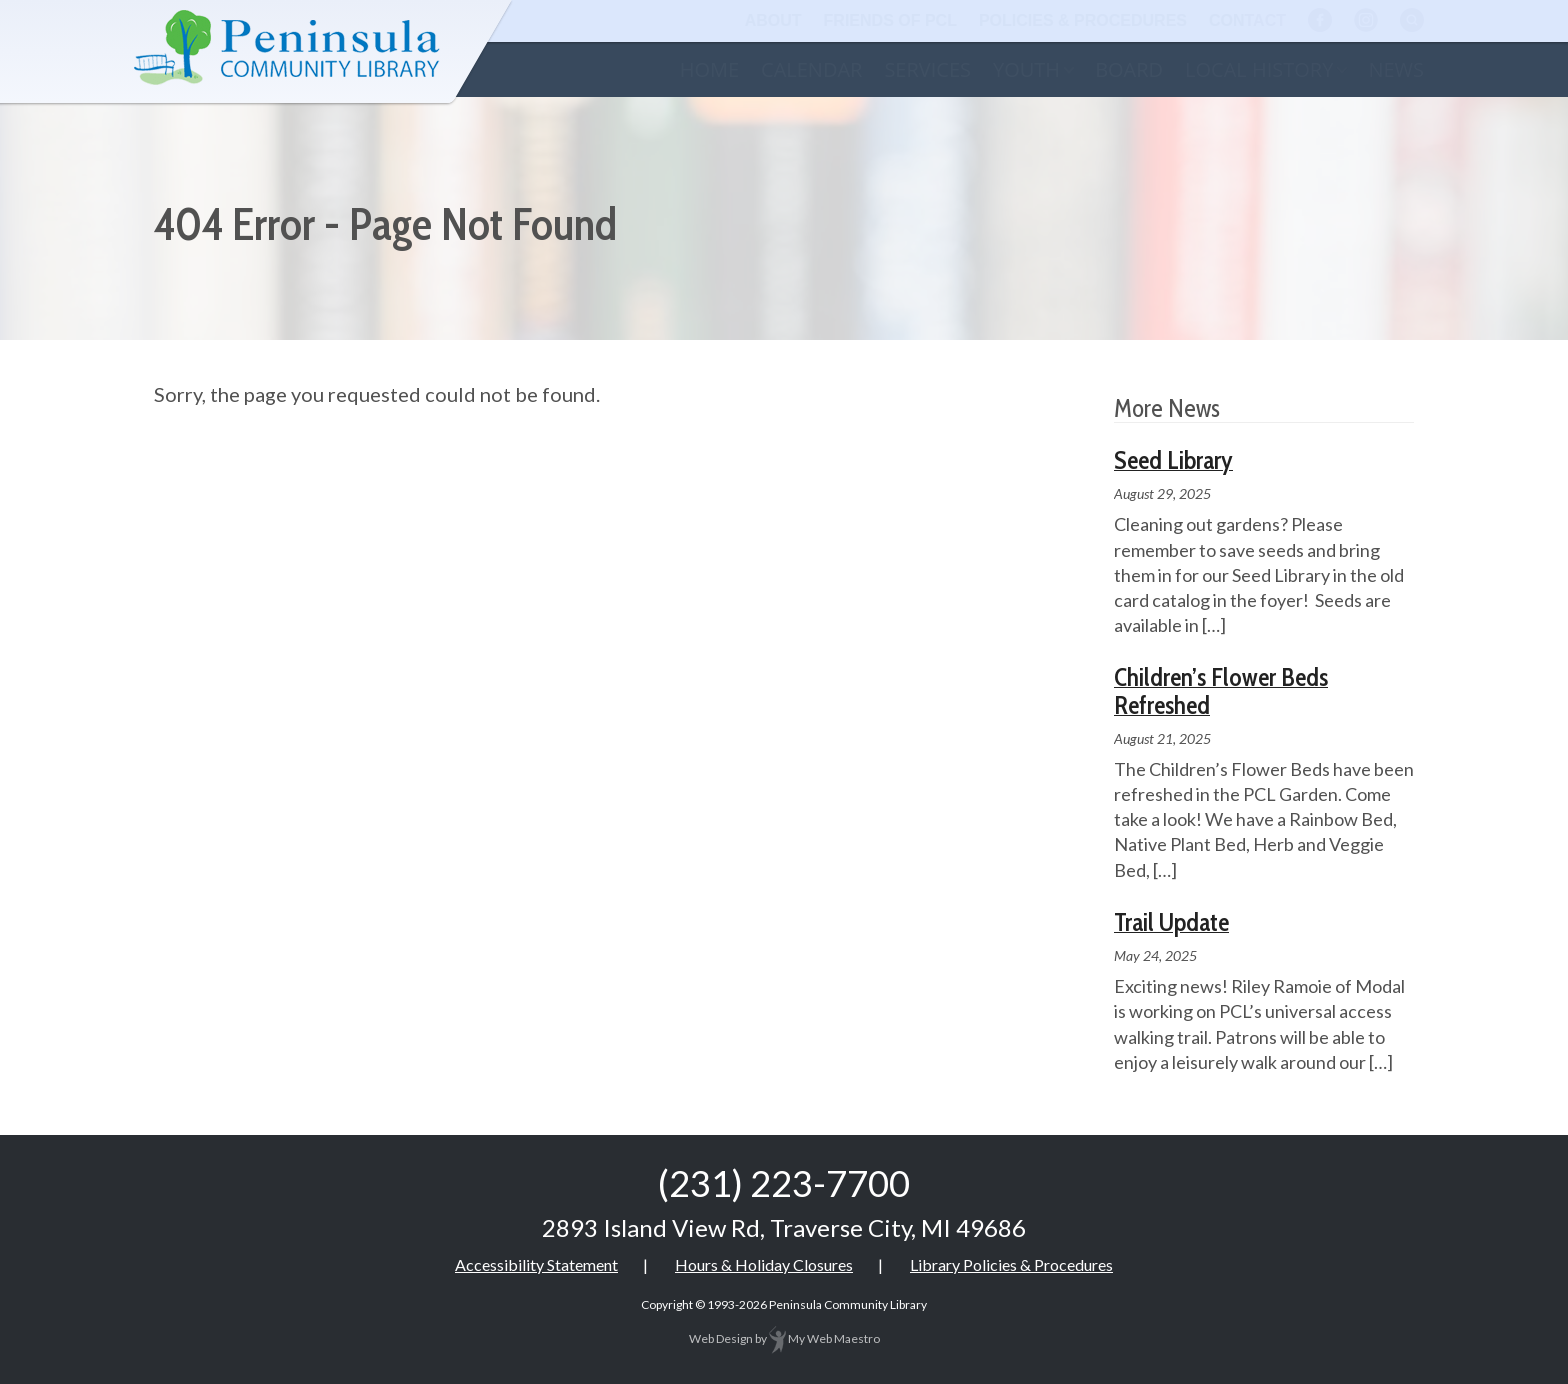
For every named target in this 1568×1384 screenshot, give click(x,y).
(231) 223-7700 (784, 1183)
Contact (1247, 20)
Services (927, 69)
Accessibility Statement (536, 1264)
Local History (1259, 69)
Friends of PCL (890, 20)
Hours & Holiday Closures (764, 1264)
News (1396, 69)
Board (1129, 69)
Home (709, 69)
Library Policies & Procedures (1011, 1264)
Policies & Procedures (1083, 20)
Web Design (721, 1338)
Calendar (811, 69)
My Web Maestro (824, 1338)
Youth (1026, 69)
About (773, 20)
